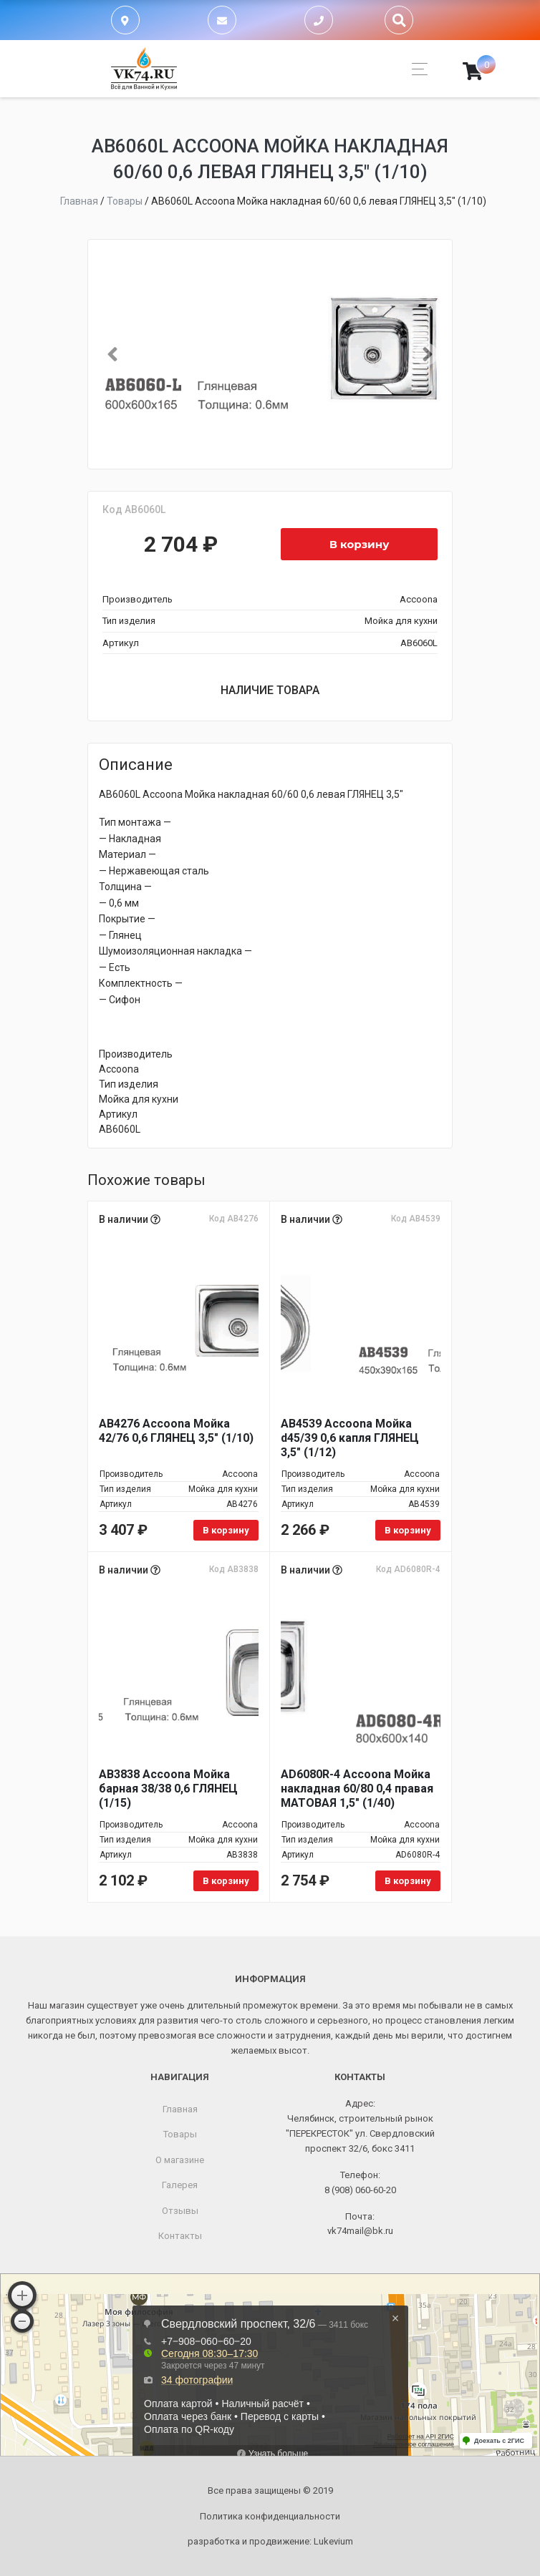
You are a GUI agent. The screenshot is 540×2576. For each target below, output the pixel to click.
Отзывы (180, 2210)
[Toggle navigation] (415, 69)
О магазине (179, 2160)
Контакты (180, 2235)
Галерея (180, 2185)
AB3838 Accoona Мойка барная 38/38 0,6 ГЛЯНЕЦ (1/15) (168, 1788)
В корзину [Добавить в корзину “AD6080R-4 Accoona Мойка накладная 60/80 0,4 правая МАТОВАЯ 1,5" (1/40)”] (408, 1880)
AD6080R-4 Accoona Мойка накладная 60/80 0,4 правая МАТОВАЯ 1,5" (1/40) (357, 1788)
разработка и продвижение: (270, 2541)
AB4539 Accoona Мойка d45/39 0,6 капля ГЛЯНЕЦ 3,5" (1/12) (350, 1438)
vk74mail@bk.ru (360, 2230)
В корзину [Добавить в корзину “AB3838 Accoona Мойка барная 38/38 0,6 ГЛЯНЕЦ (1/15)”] (226, 1880)
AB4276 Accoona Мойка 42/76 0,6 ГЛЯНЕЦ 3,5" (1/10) (176, 1431)
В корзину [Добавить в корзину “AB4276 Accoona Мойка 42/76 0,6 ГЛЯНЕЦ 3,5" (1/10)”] (226, 1530)
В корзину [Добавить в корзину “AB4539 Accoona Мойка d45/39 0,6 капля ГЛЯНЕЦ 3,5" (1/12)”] (408, 1530)
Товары (180, 2134)
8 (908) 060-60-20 (360, 2190)
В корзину (359, 544)
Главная (180, 2109)
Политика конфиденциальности (270, 2516)
